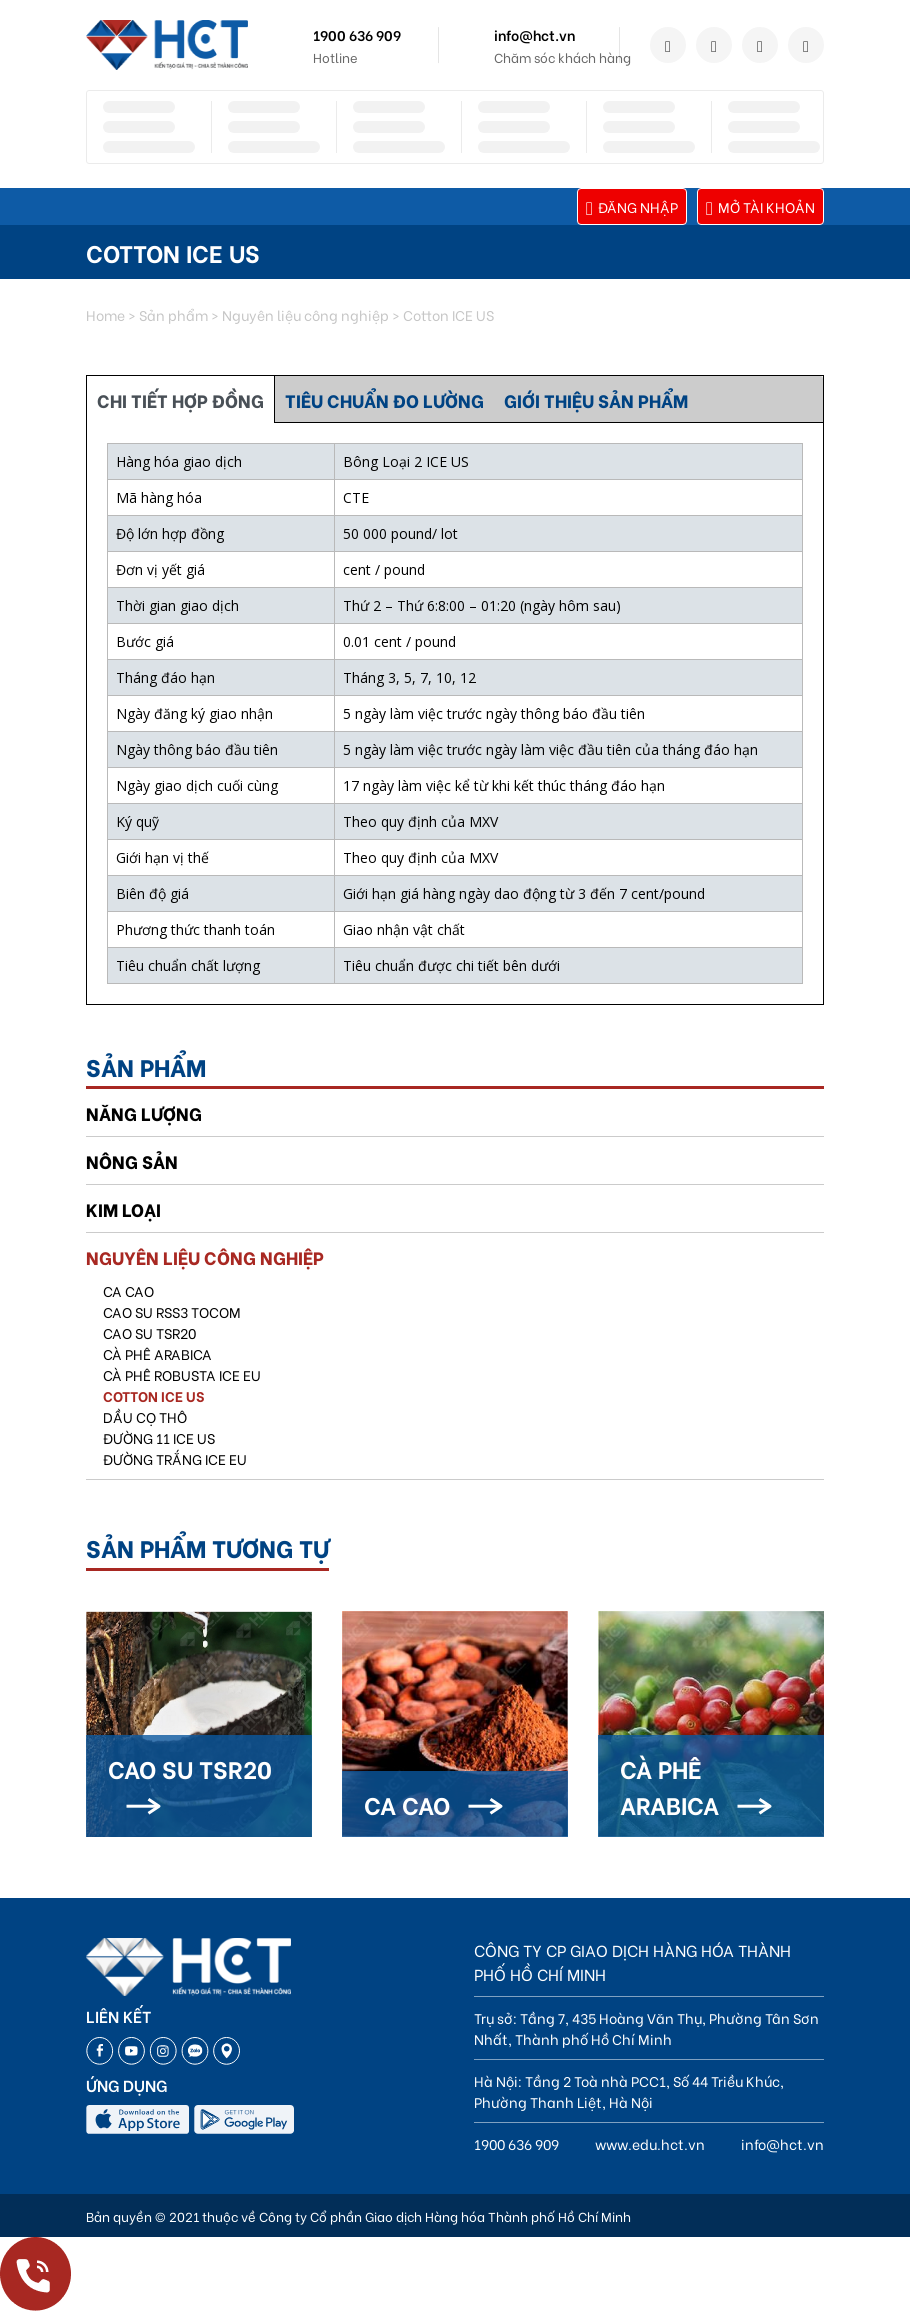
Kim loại (123, 1208)
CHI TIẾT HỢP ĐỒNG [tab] (180, 399)
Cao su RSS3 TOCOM (172, 1311)
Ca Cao (128, 1290)
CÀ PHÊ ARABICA (157, 1353)
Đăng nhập (632, 206)
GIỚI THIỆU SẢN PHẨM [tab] (596, 399)
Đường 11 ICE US (159, 1437)
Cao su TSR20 (149, 1332)
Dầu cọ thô (145, 1416)
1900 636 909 (357, 34)
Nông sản (132, 1160)
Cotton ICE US (153, 1395)
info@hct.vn (534, 34)
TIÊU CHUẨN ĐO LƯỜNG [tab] (384, 399)
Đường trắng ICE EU (175, 1458)
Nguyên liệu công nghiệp (305, 314)
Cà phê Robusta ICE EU (182, 1374)
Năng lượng (144, 1112)
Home (105, 314)
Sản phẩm (173, 314)
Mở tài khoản (760, 206)
